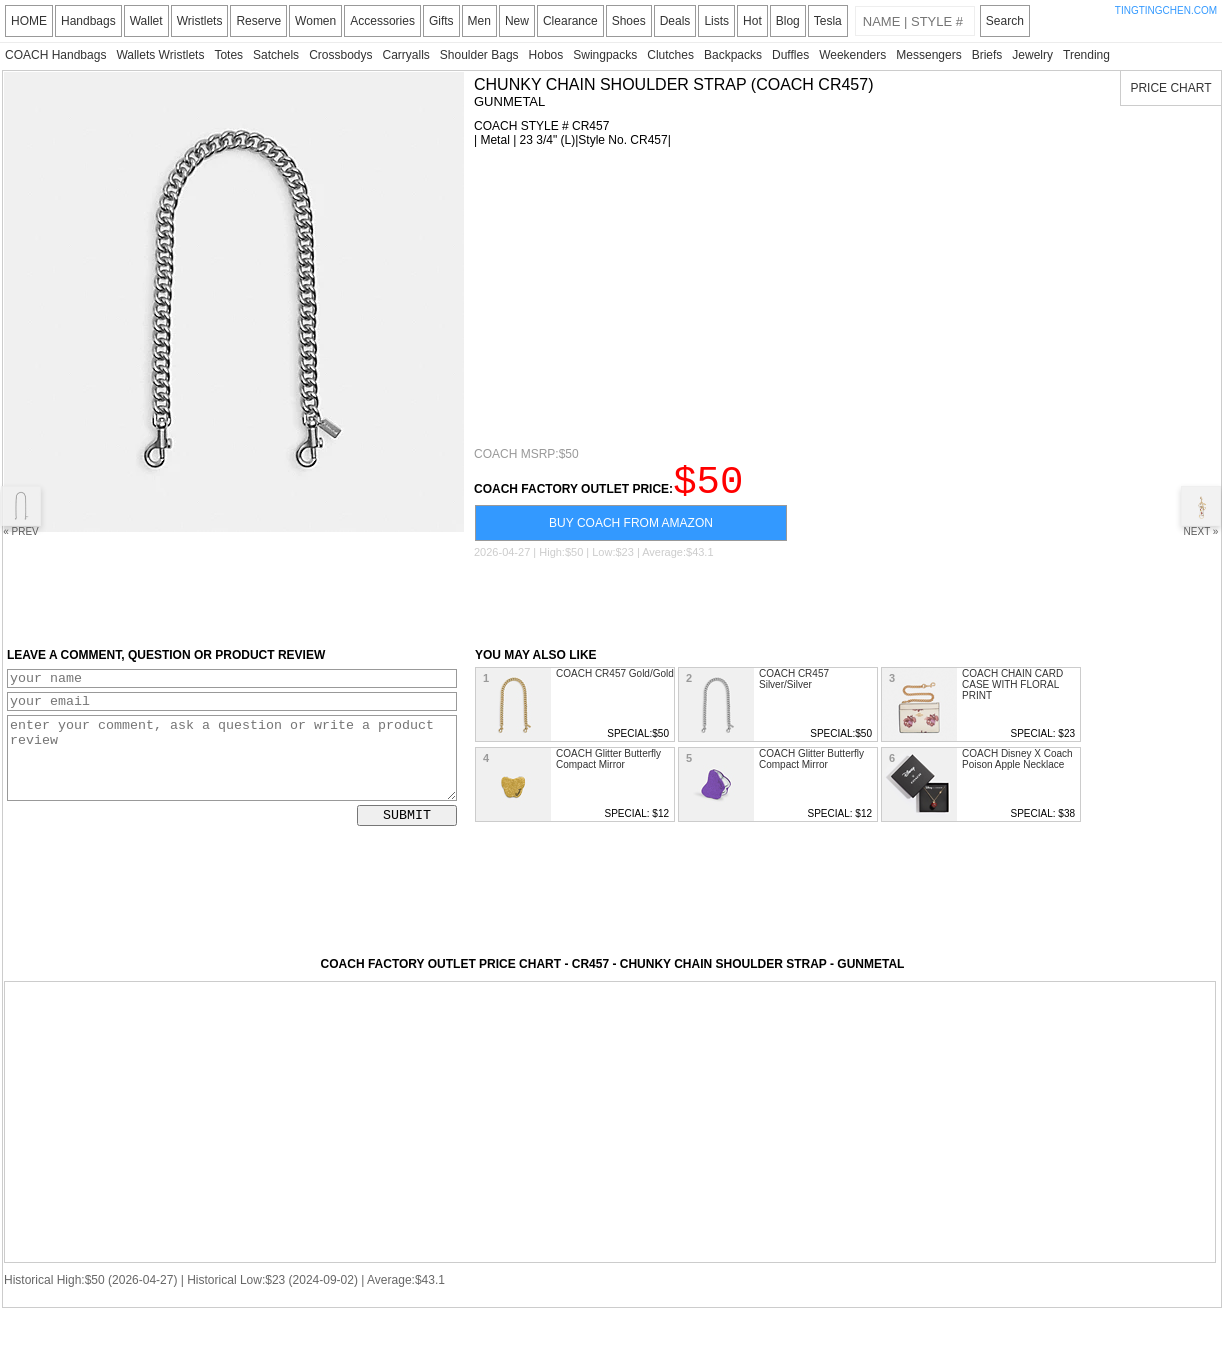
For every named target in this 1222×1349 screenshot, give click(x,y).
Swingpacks (605, 55)
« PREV (21, 511)
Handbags (88, 21)
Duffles (790, 55)
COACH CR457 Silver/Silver (794, 688)
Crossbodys (340, 55)
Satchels (276, 55)
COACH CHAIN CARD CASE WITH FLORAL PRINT (1012, 693)
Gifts (441, 21)
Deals (675, 21)
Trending (1086, 55)
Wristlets (200, 21)
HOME (29, 21)
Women (315, 21)
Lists (716, 21)
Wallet (146, 21)
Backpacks (733, 55)
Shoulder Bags (479, 55)
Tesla (828, 21)
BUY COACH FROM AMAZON (631, 532)
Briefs (987, 55)
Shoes (629, 21)
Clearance (570, 21)
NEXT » (1201, 511)
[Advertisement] (749, 297)
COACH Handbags (55, 55)
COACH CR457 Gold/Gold (615, 682)
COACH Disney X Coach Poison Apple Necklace (1017, 768)
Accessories (382, 21)
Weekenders (852, 55)
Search (1005, 21)
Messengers (928, 55)
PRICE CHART (1170, 88)
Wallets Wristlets (160, 55)
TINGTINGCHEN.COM (1166, 10)
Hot (752, 21)
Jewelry (1032, 55)
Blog (788, 21)
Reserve (258, 21)
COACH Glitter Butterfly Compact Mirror (608, 768)
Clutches (670, 55)
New (517, 21)
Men (479, 21)
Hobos (546, 55)
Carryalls (405, 55)
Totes (228, 55)
